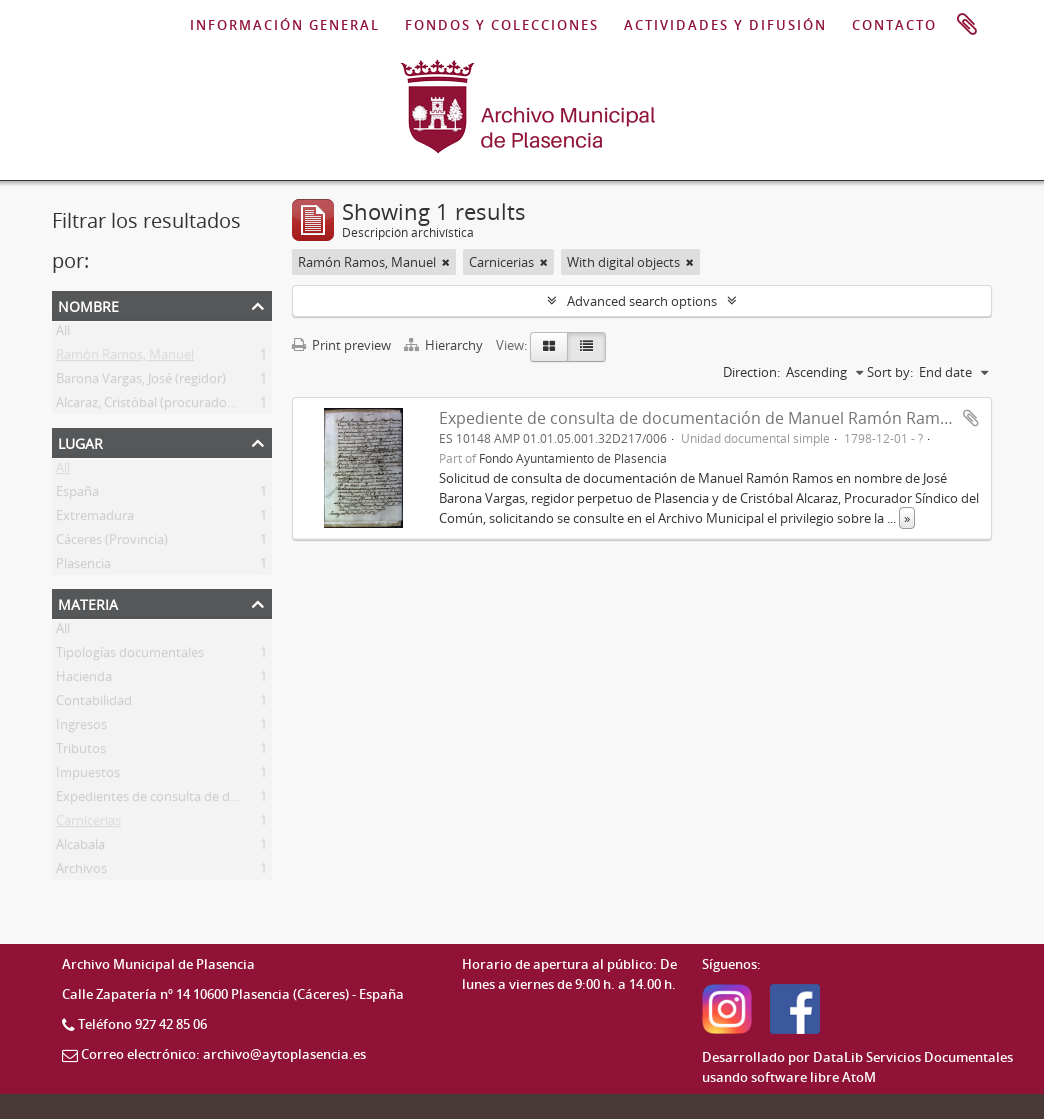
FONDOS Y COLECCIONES (502, 25)
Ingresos (81, 728)
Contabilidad (94, 704)
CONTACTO (894, 25)
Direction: (751, 372)
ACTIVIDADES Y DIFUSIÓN (725, 25)
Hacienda (84, 680)
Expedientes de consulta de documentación (186, 800)
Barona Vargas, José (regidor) (141, 382)
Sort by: (890, 372)
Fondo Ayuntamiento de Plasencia (573, 458)
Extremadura (95, 519)
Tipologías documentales (130, 656)
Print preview (341, 345)
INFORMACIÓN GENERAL (285, 25)
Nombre (88, 304)
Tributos (81, 752)
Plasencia (83, 567)
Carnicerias (88, 824)
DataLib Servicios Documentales (913, 1057)
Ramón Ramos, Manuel (125, 358)
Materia (88, 602)
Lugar (80, 441)
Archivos (81, 872)
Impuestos (88, 776)
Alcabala (80, 848)
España (77, 495)
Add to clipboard (971, 418)
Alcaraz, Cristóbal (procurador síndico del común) (201, 406)
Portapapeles (967, 25)
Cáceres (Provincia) (112, 543)
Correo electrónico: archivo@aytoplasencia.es (223, 1054)
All (63, 334)
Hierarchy (445, 345)
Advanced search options (642, 301)
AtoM (859, 1077)
